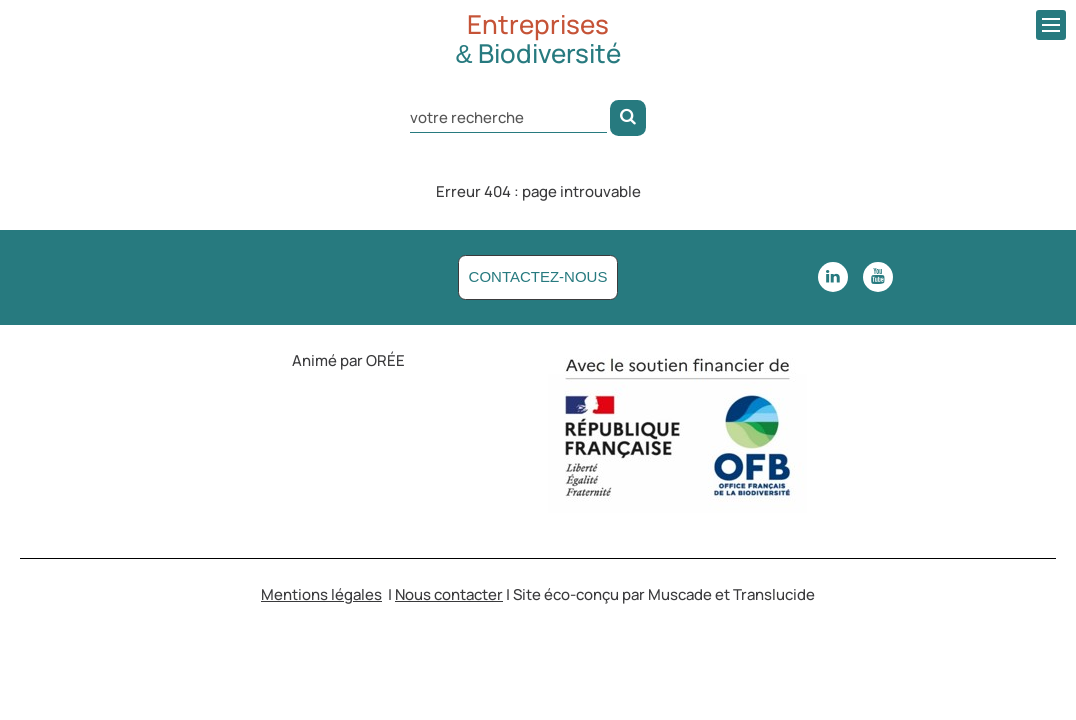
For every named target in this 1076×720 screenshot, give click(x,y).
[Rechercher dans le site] (508, 116)
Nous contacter (449, 594)
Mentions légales (321, 594)
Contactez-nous (538, 276)
